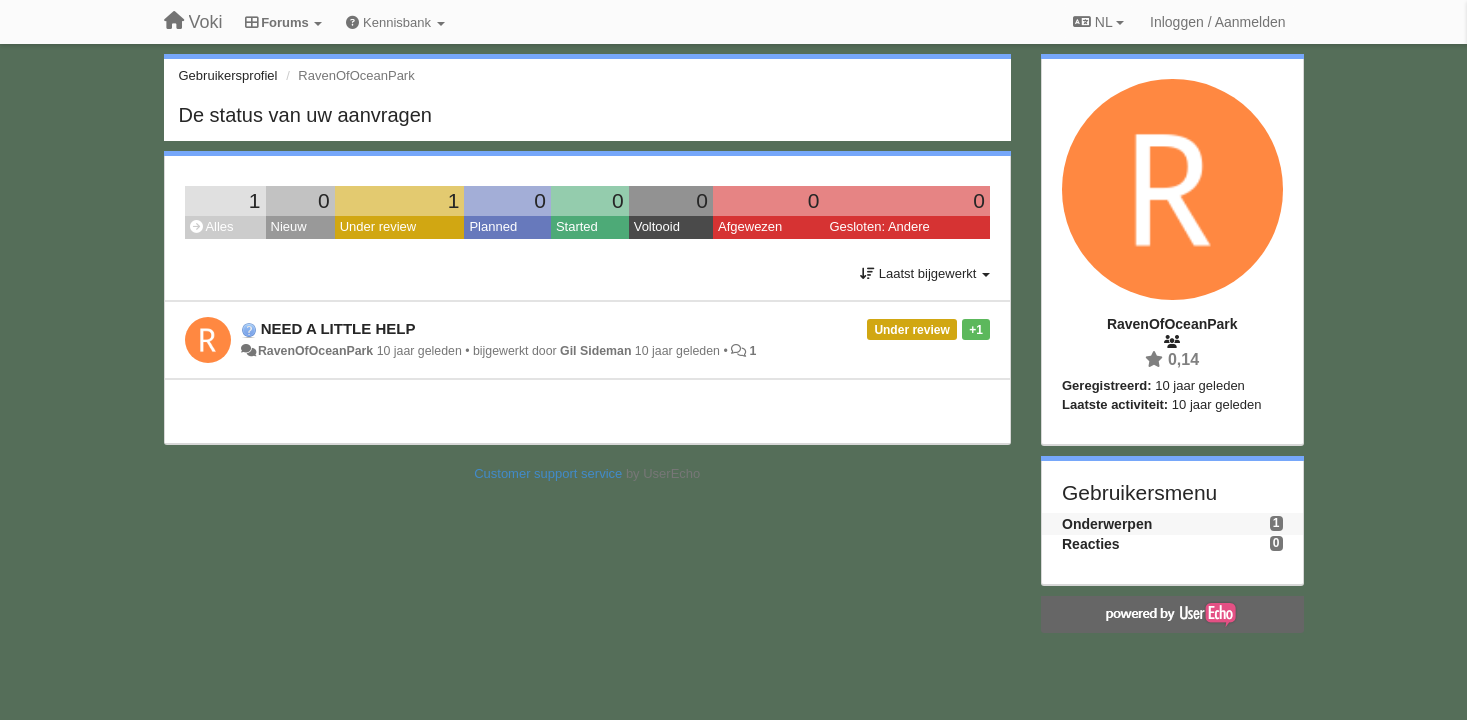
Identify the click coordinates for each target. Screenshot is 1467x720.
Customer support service (548, 473)
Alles (212, 226)
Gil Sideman (595, 351)
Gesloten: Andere (879, 226)
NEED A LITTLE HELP (338, 328)
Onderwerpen (1107, 524)
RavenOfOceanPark (315, 351)
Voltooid (657, 226)
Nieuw (289, 226)
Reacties (1091, 544)
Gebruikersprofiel (228, 75)
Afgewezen (750, 226)
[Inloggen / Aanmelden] (1217, 22)
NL (1098, 22)
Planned (493, 226)
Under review (378, 226)
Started (577, 226)
